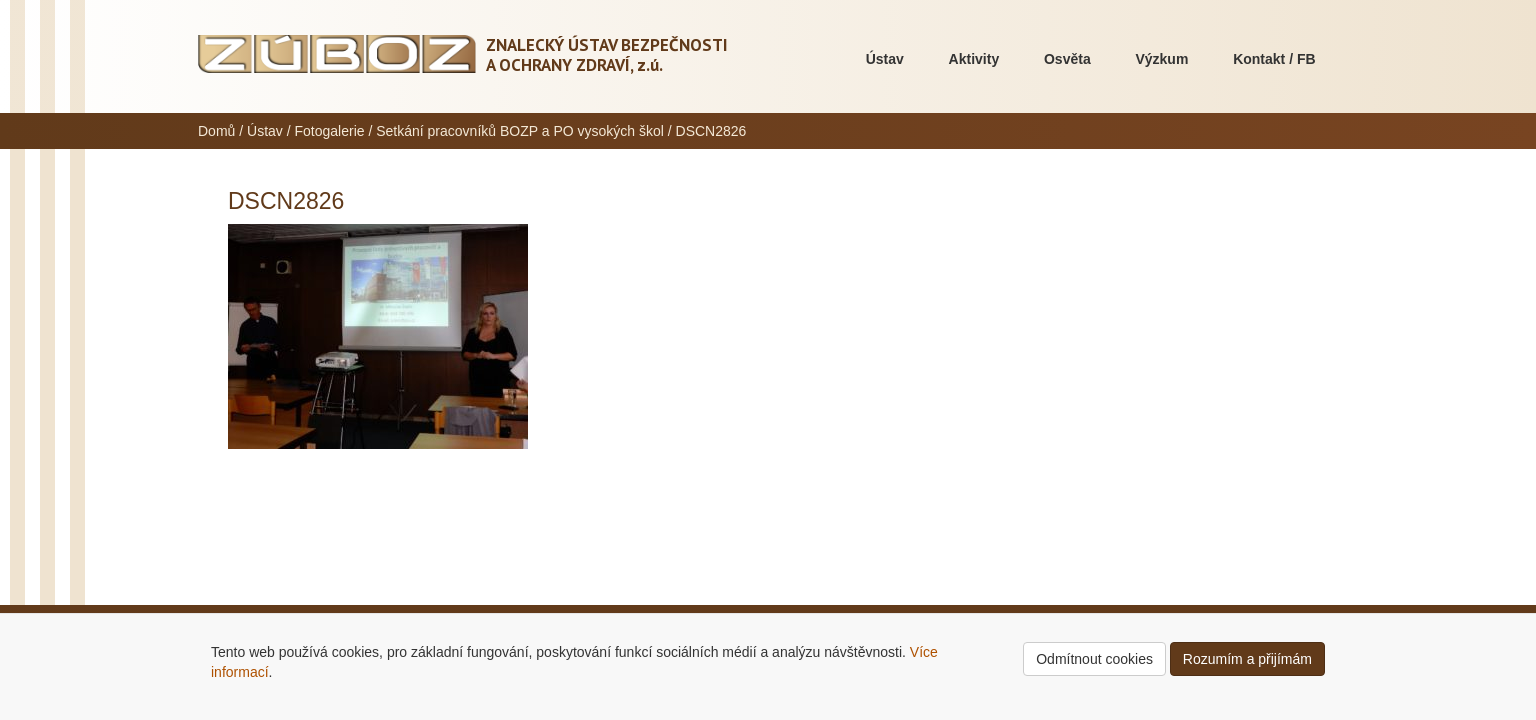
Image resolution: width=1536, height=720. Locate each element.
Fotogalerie (330, 131)
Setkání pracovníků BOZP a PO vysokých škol (520, 131)
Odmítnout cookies (1094, 659)
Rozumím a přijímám (1247, 659)
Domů (216, 131)
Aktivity (974, 59)
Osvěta (1067, 59)
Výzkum (1161, 59)
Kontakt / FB (1274, 59)
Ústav (885, 59)
